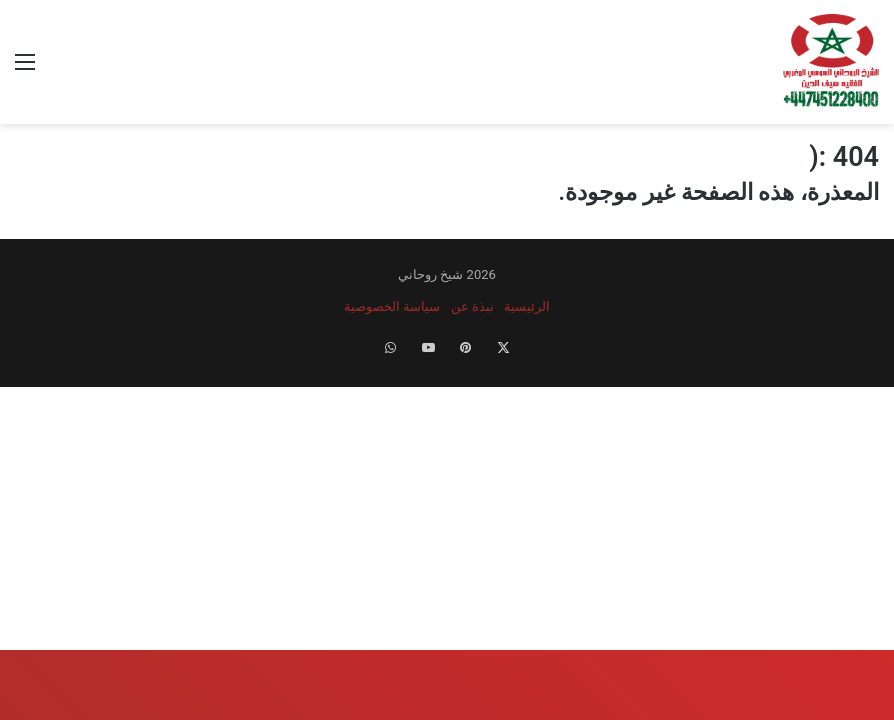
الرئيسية (527, 306)
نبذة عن (472, 306)
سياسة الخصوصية (392, 306)
